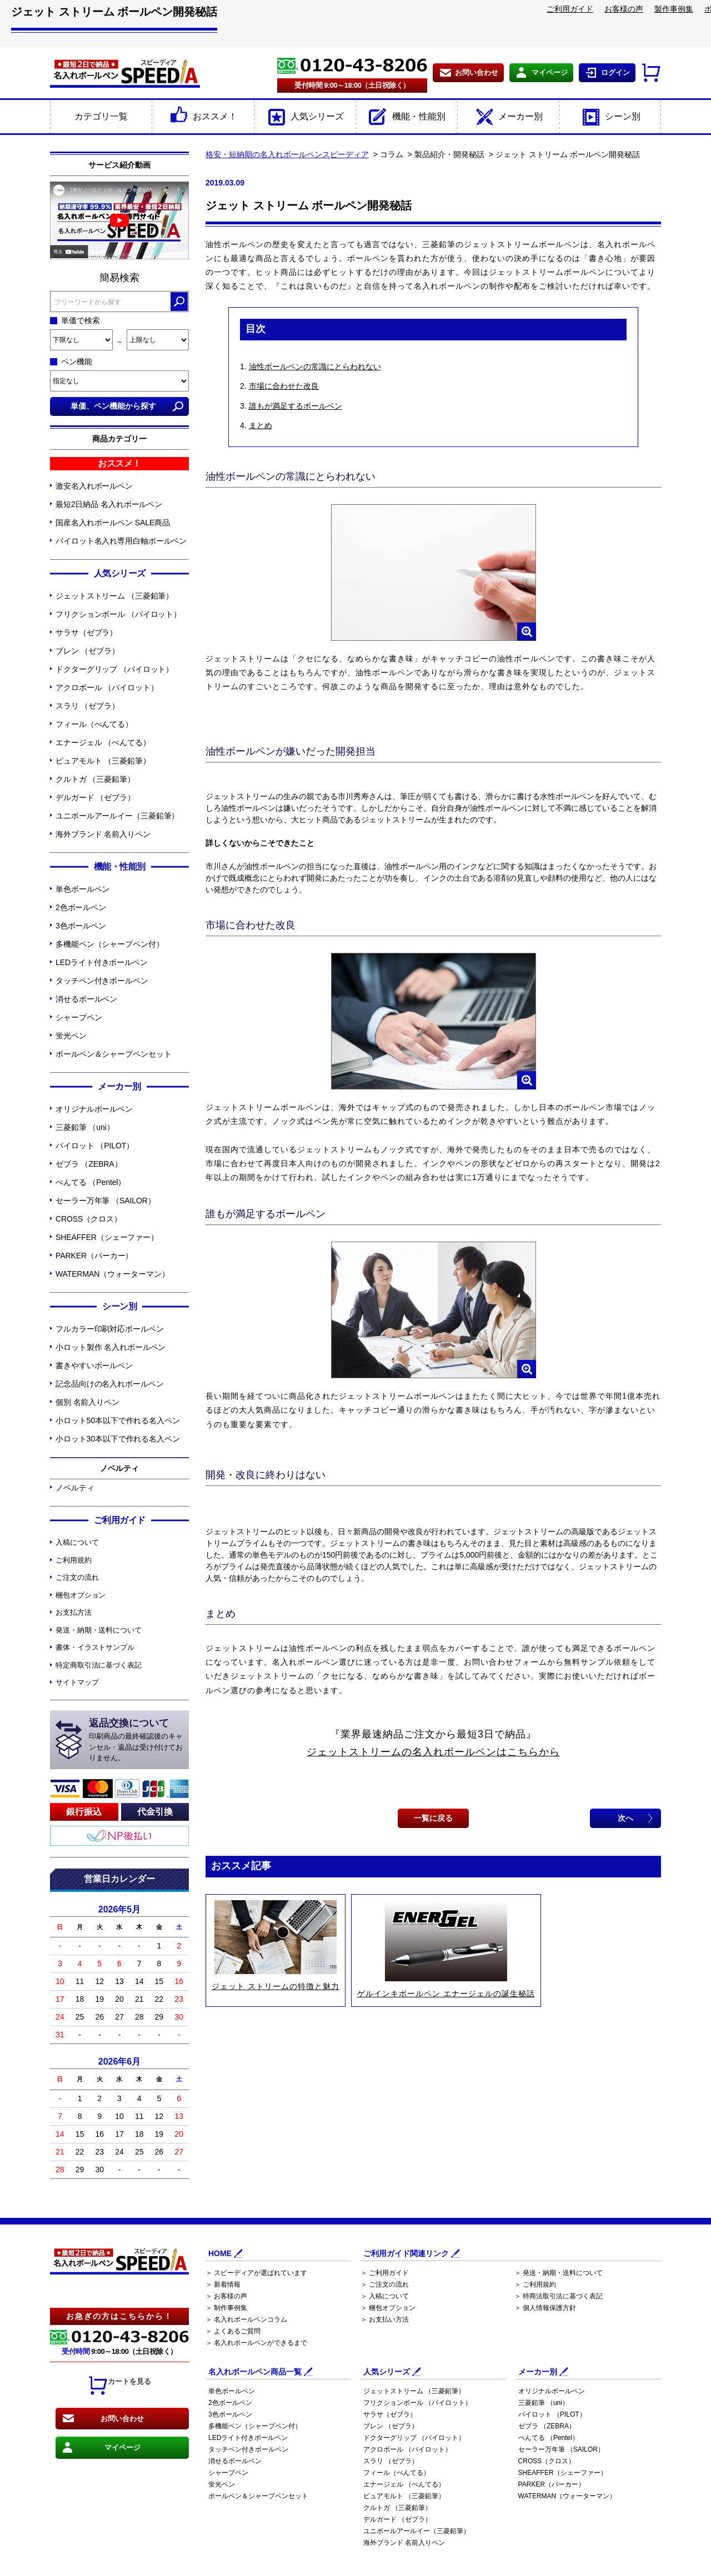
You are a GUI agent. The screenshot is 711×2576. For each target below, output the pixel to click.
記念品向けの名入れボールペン (110, 1383)
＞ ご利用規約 (535, 2284)
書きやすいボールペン (94, 1365)
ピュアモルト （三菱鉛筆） (103, 760)
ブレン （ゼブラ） (87, 650)
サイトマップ (77, 1682)
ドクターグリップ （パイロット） (114, 669)
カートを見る (119, 2385)
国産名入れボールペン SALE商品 (113, 522)
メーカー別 (508, 117)
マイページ (550, 72)
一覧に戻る (433, 1818)
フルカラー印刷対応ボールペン (110, 1328)
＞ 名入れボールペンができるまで (256, 2343)
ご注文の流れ (77, 1577)
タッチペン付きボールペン (102, 980)
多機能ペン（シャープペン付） (110, 944)
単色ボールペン (82, 889)
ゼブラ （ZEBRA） (89, 1163)
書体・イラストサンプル (95, 1647)
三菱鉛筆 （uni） (85, 1127)
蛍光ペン (71, 1035)
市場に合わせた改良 (284, 385)
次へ (625, 1818)
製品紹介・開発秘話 (449, 154)
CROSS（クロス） (89, 1218)
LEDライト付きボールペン (102, 962)
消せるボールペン (86, 999)
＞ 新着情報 (223, 2284)
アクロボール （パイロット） (107, 687)
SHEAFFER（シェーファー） (107, 1237)
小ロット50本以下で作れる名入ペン (118, 1420)
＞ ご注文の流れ (384, 2284)
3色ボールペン (81, 925)
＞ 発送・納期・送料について (558, 2273)
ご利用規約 (74, 1560)
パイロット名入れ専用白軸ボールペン (121, 540)
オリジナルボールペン (94, 1108)
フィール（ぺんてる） (94, 724)
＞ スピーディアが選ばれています (256, 2273)
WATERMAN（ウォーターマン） (112, 1273)
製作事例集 (673, 8)
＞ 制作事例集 (226, 2308)
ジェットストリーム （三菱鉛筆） (114, 595)
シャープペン (79, 1017)
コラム (391, 154)
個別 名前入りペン (87, 1402)
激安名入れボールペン (94, 485)
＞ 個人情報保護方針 (545, 2308)
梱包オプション (81, 1595)
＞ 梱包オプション (387, 2308)
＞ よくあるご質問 (233, 2331)
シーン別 (610, 117)
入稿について (77, 1542)
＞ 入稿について (384, 2296)
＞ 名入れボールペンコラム (246, 2319)
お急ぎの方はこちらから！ (119, 2316)
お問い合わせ (476, 72)
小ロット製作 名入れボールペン (111, 1347)
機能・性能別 (406, 117)
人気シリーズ (305, 117)
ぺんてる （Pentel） (91, 1182)
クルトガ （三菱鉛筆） (95, 779)
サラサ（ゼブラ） (86, 632)
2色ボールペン (81, 907)
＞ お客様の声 (226, 2296)
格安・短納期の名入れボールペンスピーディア (287, 154)
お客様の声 (623, 8)
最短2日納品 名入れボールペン (109, 504)
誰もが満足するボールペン (295, 405)
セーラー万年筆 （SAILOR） (106, 1200)
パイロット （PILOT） (95, 1145)
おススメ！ (202, 117)
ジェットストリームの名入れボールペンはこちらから (433, 1751)
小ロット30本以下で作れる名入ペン (118, 1438)
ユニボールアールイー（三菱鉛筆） (117, 815)
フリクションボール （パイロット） (118, 614)
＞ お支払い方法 (384, 2319)
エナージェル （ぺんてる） (103, 742)
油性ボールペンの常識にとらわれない (315, 366)
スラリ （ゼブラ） (87, 705)
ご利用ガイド (570, 8)
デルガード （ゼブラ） (95, 797)
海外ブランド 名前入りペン (103, 834)
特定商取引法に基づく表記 (99, 1665)
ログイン (615, 72)
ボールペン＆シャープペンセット (114, 1054)
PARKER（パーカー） (94, 1255)
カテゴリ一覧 (101, 116)
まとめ (260, 425)
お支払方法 (74, 1612)
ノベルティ (75, 1487)
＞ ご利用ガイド (384, 2273)
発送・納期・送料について (99, 1630)
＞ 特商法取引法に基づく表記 (558, 2296)
